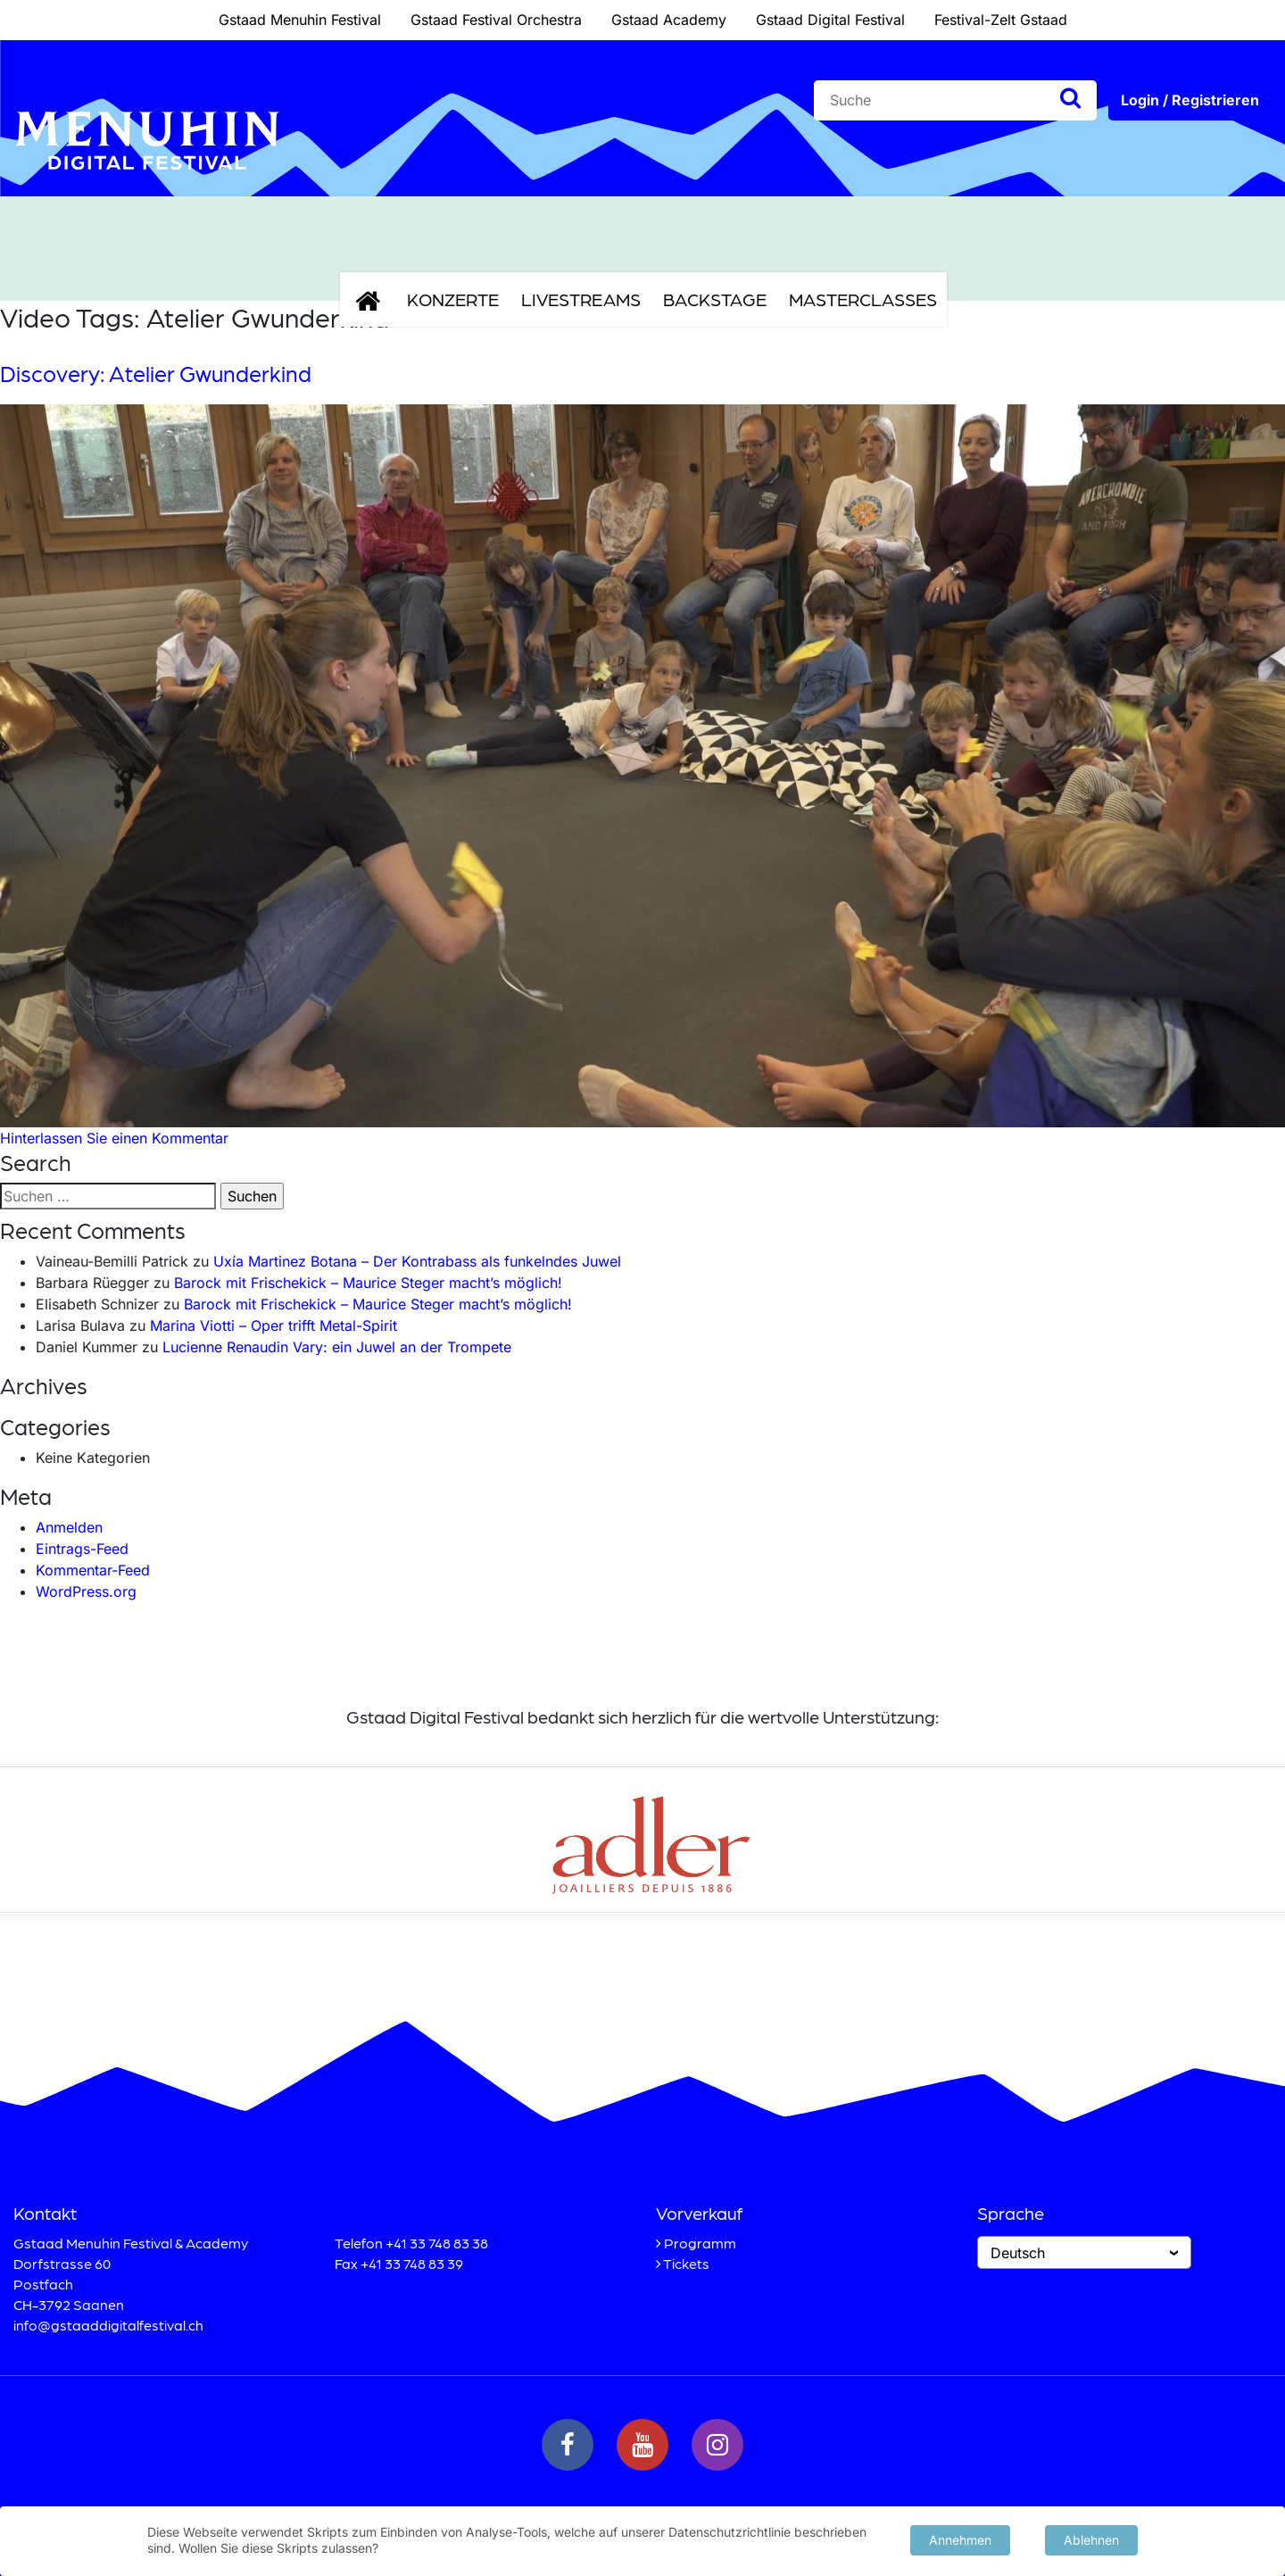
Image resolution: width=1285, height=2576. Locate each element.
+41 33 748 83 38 (437, 2242)
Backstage (715, 299)
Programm (700, 2242)
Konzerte (453, 299)
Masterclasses (863, 299)
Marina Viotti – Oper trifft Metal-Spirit (273, 1325)
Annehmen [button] (960, 2538)
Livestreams (581, 299)
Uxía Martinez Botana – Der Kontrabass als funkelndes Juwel (417, 1261)
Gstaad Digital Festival (830, 20)
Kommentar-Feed (93, 1570)
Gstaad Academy (668, 20)
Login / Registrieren (1190, 100)
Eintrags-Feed (82, 1549)
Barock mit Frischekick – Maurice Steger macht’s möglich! (368, 1283)
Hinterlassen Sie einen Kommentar (114, 1138)
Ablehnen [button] (1091, 2538)
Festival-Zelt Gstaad (1000, 20)
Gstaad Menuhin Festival (300, 20)
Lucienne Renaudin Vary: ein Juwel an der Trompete (336, 1347)
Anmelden (69, 1527)
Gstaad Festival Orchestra (496, 20)
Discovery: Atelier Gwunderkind (155, 373)
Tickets (686, 2263)
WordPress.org (86, 1591)
